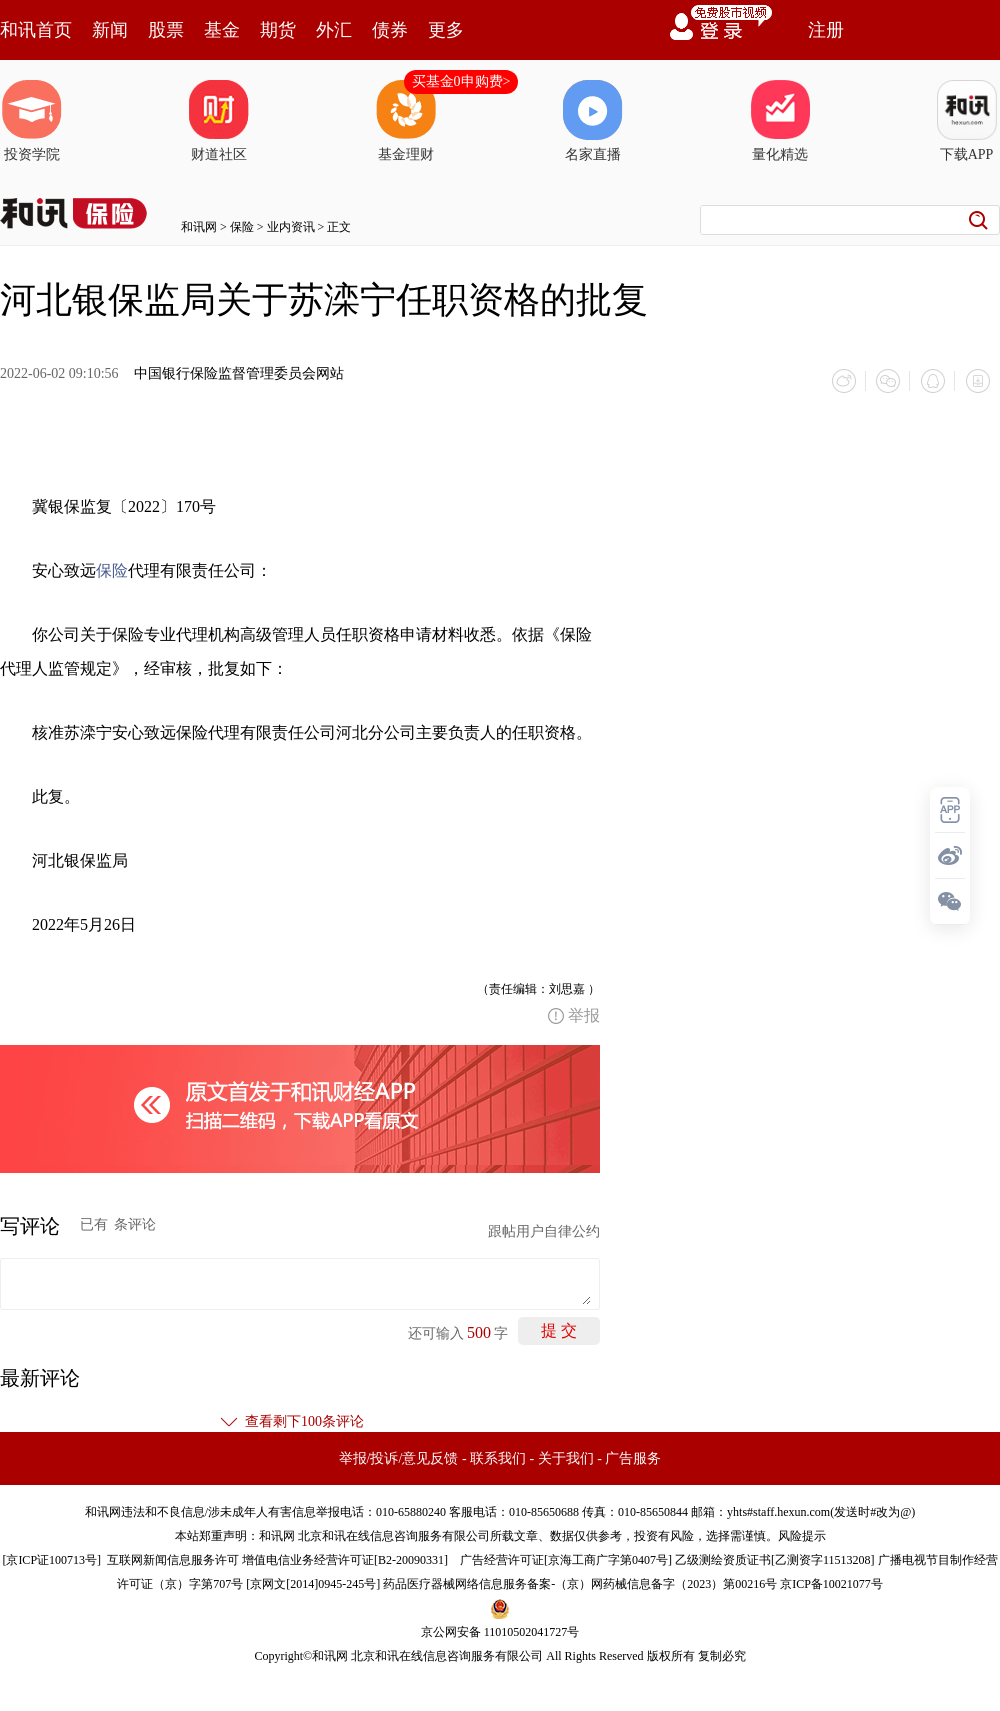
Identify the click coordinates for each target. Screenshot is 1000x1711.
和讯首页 (36, 30)
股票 (166, 30)
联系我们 (498, 1457)
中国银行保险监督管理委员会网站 (239, 373)
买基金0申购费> (461, 81)
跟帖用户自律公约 (544, 1230)
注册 (826, 30)
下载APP (967, 121)
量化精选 (780, 121)
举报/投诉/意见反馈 (399, 1457)
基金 (222, 30)
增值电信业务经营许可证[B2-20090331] (345, 1559)
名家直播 (593, 121)
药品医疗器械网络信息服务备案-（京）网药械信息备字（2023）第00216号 (580, 1583)
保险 (242, 227)
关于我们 (566, 1457)
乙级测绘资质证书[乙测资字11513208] (775, 1559)
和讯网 (199, 227)
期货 (278, 30)
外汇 (334, 30)
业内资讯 (291, 227)
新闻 (110, 30)
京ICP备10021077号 (831, 1583)
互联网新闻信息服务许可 (173, 1559)
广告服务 (633, 1457)
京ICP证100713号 (51, 1559)
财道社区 (219, 121)
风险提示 (802, 1535)
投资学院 (32, 121)
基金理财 (406, 121)
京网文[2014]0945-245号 (313, 1583)
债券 (390, 30)
